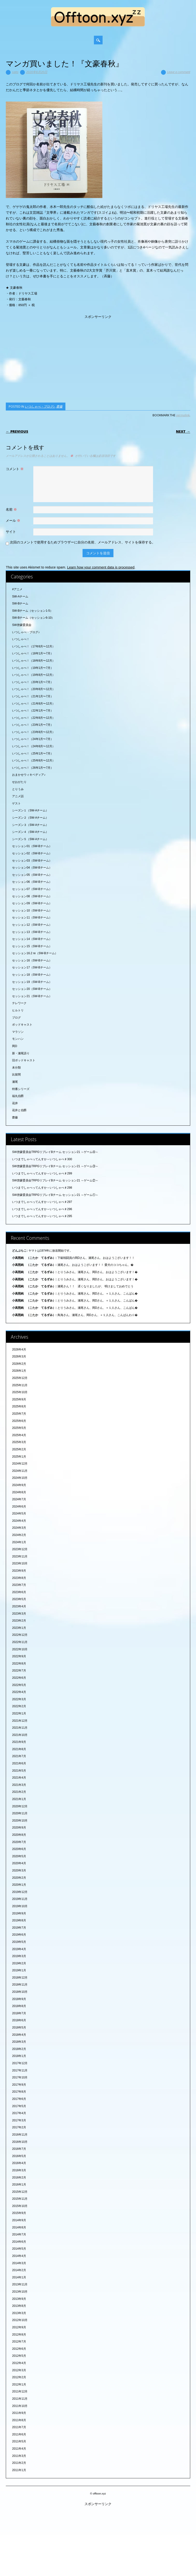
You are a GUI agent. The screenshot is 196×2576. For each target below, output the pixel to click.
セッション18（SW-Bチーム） (32, 974)
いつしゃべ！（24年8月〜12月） (33, 746)
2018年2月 (19, 2049)
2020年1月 (19, 1884)
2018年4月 (19, 2034)
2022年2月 (19, 1706)
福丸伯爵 (18, 1096)
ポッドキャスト (22, 1024)
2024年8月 (19, 1492)
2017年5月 (19, 2106)
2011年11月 (20, 2398)
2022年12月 (20, 1635)
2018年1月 (19, 2056)
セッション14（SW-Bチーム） (32, 939)
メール (13, 520)
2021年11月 (20, 1727)
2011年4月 (19, 2448)
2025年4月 (19, 1435)
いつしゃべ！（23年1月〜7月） (32, 724)
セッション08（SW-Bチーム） (32, 896)
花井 (15, 1103)
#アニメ (17, 589)
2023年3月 (19, 1613)
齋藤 (59, 406)
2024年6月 (19, 1506)
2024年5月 (19, 1513)
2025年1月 (19, 1456)
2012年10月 (20, 2320)
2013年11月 (20, 2284)
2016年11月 (20, 2134)
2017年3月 (19, 2120)
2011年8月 (19, 2420)
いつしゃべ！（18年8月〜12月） (33, 660)
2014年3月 (19, 2263)
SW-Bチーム (20, 603)
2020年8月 (19, 1834)
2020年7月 (19, 1842)
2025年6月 (19, 1421)
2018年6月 (19, 2020)
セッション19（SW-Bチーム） (32, 982)
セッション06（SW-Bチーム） (32, 882)
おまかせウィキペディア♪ (28, 774)
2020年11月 (20, 1813)
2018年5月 (19, 2027)
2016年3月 (19, 2170)
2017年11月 (20, 2070)
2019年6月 (19, 1934)
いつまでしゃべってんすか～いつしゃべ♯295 (42, 1216)
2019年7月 (19, 1927)
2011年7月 (19, 2427)
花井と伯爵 (19, 1110)
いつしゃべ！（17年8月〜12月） (33, 646)
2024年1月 (19, 1542)
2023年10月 (20, 1563)
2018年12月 (20, 1977)
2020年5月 (19, 1856)
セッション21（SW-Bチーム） (32, 996)
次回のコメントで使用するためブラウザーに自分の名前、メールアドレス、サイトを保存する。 (82, 542)
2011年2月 (19, 2463)
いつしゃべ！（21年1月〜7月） (32, 696)
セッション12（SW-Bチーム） (32, 924)
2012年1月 (19, 2384)
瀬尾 (15, 1081)
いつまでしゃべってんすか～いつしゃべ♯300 (42, 1159)
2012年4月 (19, 2363)
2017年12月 (20, 2063)
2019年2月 (19, 1963)
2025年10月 (20, 1392)
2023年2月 (19, 1620)
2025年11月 (20, 1385)
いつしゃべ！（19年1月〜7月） (32, 668)
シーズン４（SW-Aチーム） (30, 832)
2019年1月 (19, 1970)
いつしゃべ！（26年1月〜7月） (32, 767)
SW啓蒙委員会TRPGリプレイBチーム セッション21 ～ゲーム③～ (55, 1166)
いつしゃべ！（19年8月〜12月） (33, 675)
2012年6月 (19, 2348)
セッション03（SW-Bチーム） (32, 860)
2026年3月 (19, 1356)
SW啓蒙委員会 (21, 625)
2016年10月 (20, 2142)
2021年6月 (19, 1763)
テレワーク (19, 1003)
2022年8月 (19, 1663)
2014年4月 (19, 2256)
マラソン (18, 1032)
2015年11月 (20, 2198)
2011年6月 (19, 2434)
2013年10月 (20, 2291)
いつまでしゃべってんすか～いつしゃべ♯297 (42, 1202)
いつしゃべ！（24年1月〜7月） (32, 739)
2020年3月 (19, 1870)
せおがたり (19, 782)
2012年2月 (19, 2377)
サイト (11, 531)
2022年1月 (19, 1713)
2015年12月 (20, 2191)
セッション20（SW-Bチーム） (32, 989)
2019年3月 (19, 1956)
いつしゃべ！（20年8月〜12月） (33, 689)
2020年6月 (19, 1849)
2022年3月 (19, 1699)
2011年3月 (19, 2456)
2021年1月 (19, 1799)
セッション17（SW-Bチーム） (32, 967)
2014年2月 (19, 2270)
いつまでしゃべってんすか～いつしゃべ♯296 (42, 1209)
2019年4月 (19, 1949)
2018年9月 (19, 1999)
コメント (15, 468)
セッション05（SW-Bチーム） (32, 875)
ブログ (16, 1017)
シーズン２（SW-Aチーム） (30, 817)
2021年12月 (20, 1720)
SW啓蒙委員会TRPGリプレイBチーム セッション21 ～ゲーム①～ (55, 1195)
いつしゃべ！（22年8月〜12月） (33, 717)
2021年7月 (19, 1756)
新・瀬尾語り (20, 1053)
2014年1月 (19, 2277)
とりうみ (18, 789)
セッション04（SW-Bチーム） (32, 867)
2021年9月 (19, 1742)
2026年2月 (19, 1363)
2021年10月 (20, 1735)
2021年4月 (19, 1777)
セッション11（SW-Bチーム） (32, 917)
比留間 (16, 1074)
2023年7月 (19, 1585)
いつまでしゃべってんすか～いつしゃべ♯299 (42, 1173)
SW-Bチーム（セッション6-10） (33, 617)
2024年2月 (19, 1535)
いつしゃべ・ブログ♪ (40, 406)
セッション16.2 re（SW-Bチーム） (34, 953)
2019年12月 (20, 1892)
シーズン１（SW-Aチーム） (30, 810)
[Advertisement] (98, 359)
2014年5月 (19, 2248)
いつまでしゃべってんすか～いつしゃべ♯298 (42, 1187)
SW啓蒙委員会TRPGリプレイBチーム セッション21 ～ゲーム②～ (55, 1180)
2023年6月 (19, 1592)
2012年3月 (19, 2370)
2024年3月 (19, 1527)
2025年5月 (19, 1428)
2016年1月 (19, 2184)
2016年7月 (19, 2149)
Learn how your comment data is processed (100, 567)
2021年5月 (19, 1770)
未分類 (16, 1067)
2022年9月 (19, 1656)
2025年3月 (19, 1442)
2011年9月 (19, 2413)
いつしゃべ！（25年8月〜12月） (33, 760)
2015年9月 (19, 2213)
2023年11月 (20, 1556)
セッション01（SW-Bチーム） (32, 846)
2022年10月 (20, 1649)
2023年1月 (19, 1628)
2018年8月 (19, 2006)
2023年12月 (20, 1549)
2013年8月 (19, 2306)
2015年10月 (20, 2206)
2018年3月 (19, 2041)
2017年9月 (19, 2084)
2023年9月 (19, 1570)
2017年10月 (20, 2077)
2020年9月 (19, 1827)
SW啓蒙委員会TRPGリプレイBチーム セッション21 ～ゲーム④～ (55, 1152)
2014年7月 (19, 2234)
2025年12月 (20, 1378)
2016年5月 (19, 2156)
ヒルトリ (18, 1010)
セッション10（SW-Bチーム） (32, 910)
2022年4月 (19, 1692)
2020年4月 (19, 1863)
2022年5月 (19, 1685)
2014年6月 (19, 2241)
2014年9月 (19, 2220)
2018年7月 (19, 2013)
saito (15, 72)
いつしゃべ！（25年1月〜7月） (32, 753)
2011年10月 (20, 2406)
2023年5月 (19, 1599)
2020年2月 (19, 1877)
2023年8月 (19, 1578)
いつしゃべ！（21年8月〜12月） (33, 703)
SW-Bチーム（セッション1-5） (32, 610)
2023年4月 (19, 1606)
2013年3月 (19, 2313)
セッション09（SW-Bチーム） (32, 903)
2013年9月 (19, 2299)
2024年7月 (19, 1499)
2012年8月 (19, 2334)
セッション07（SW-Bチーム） (32, 889)
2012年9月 (19, 2327)
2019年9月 (19, 1913)
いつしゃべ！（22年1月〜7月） (32, 710)
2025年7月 (19, 1413)
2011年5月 (19, 2441)
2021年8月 (19, 1749)
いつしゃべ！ (20, 639)
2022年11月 (20, 1642)
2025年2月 (19, 1449)
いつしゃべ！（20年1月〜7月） (32, 682)
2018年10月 (20, 1992)
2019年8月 (19, 1920)
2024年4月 (19, 1520)
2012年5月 (19, 2355)
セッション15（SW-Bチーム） (32, 946)
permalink (182, 415)
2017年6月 (19, 2099)
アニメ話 (18, 796)
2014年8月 (19, 2227)
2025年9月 (19, 1399)
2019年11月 (20, 1899)
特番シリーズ (20, 1089)
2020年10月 (20, 1820)
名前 (12, 509)
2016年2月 (19, 2177)
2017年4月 (19, 2113)
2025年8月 (19, 1406)
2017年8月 (19, 2091)
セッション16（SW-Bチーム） (32, 960)
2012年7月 (19, 2341)
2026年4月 (19, 1349)
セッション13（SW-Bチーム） (32, 932)
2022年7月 (19, 1670)
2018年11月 (20, 1984)
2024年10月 (20, 1478)
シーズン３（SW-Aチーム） (30, 825)
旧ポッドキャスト (23, 1060)
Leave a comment (178, 72)
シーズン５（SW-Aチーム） (30, 839)
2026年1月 (19, 1370)
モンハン (18, 1039)
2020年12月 (20, 1806)
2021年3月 (19, 1785)
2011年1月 (19, 2470)
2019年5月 (19, 1942)
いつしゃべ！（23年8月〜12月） (33, 732)
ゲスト (16, 803)
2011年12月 (20, 2391)
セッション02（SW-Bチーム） (32, 853)
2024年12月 (20, 1463)
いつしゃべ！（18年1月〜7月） (32, 653)
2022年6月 (19, 1677)
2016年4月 (19, 2163)
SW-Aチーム (20, 596)
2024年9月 (19, 1485)
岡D (14, 1046)
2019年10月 (20, 1906)
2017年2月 (19, 2127)
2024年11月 (20, 1471)
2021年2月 (19, 1792)
